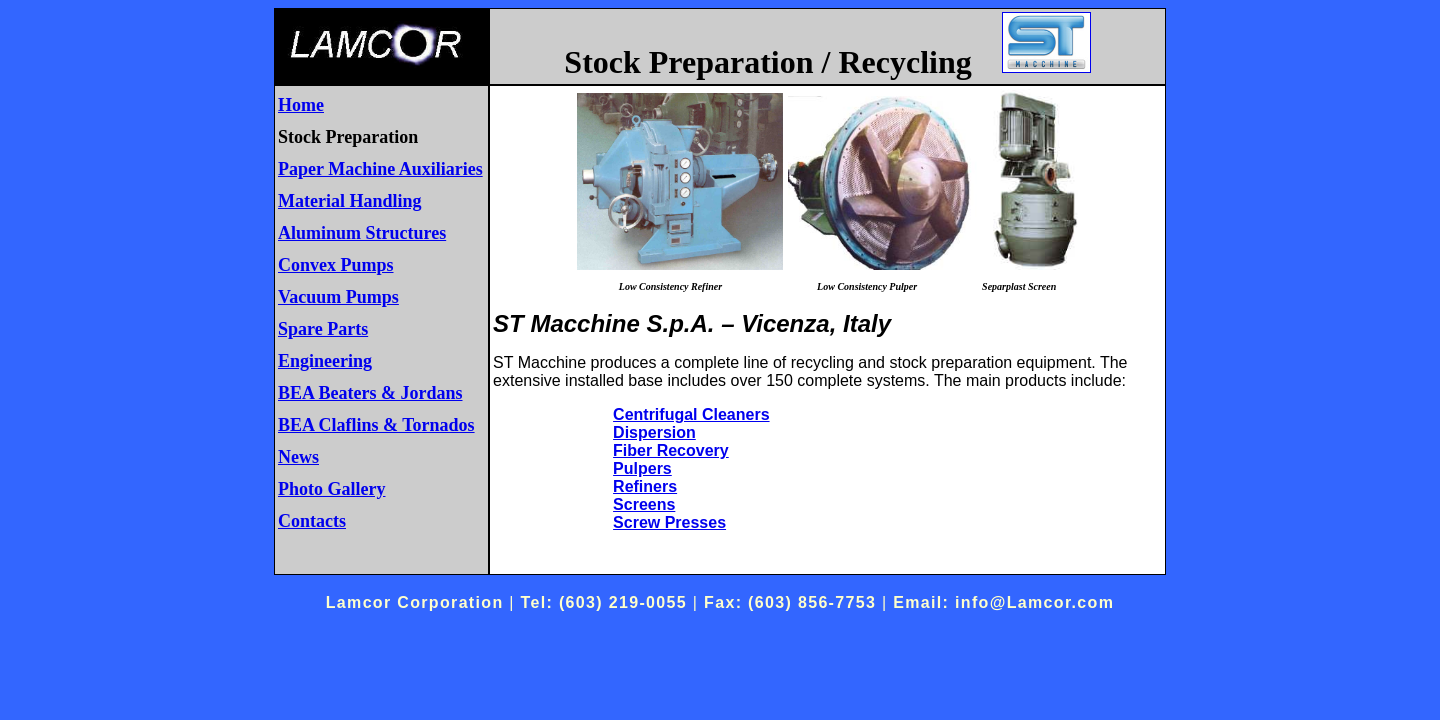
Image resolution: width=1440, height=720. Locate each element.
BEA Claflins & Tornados (376, 425)
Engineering (325, 361)
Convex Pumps (336, 265)
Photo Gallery (331, 489)
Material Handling (350, 201)
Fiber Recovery (671, 450)
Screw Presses (669, 522)
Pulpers (642, 468)
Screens (644, 504)
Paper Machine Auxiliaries (380, 169)
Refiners (645, 486)
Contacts (312, 521)
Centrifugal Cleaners (691, 414)
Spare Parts (323, 329)
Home (301, 105)
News (298, 457)
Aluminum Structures (362, 233)
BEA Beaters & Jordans (370, 393)
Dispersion (654, 432)
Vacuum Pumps (338, 297)
